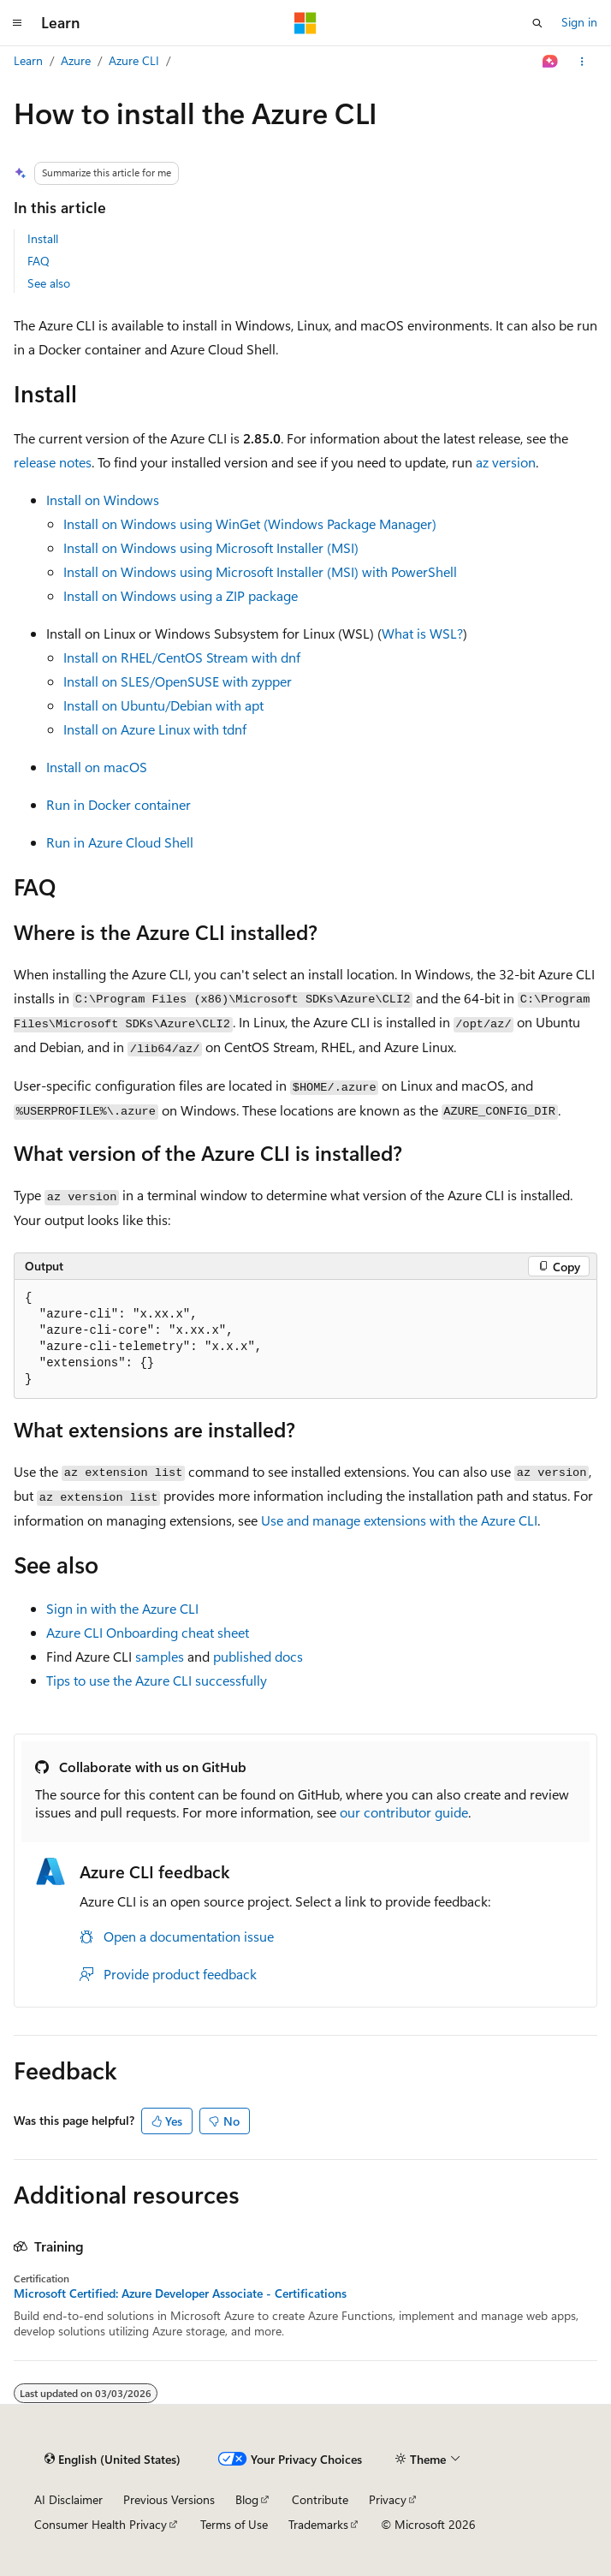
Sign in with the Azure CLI (122, 1608)
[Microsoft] (305, 23)
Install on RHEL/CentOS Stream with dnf (181, 657)
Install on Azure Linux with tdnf (154, 729)
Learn (28, 60)
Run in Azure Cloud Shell (119, 842)
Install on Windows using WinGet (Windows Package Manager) (249, 523)
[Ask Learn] (550, 61)
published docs (258, 1656)
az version (506, 462)
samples (159, 1656)
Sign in (579, 22)
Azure (76, 60)
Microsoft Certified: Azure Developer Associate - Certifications (180, 2293)
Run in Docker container (118, 804)
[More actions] (582, 61)
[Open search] (537, 23)
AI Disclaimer (68, 2499)
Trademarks (318, 2524)
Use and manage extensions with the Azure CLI (399, 1520)
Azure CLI (134, 60)
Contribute (320, 2499)
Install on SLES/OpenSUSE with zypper (177, 681)
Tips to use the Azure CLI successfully (156, 1680)
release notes (53, 462)
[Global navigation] (17, 23)
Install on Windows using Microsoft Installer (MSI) (211, 547)
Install (42, 238)
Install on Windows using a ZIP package (180, 595)
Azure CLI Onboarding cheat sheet (147, 1632)
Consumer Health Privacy (100, 2524)
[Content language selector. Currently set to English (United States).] (112, 2459)
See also (48, 283)
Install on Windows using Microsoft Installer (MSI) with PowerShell (260, 571)
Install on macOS (96, 767)
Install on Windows (102, 500)
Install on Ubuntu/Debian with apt (163, 705)
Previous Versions (169, 2499)
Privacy (387, 2499)
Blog (246, 2499)
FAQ (38, 261)
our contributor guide (404, 1812)
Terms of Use (234, 2524)
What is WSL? (422, 633)
